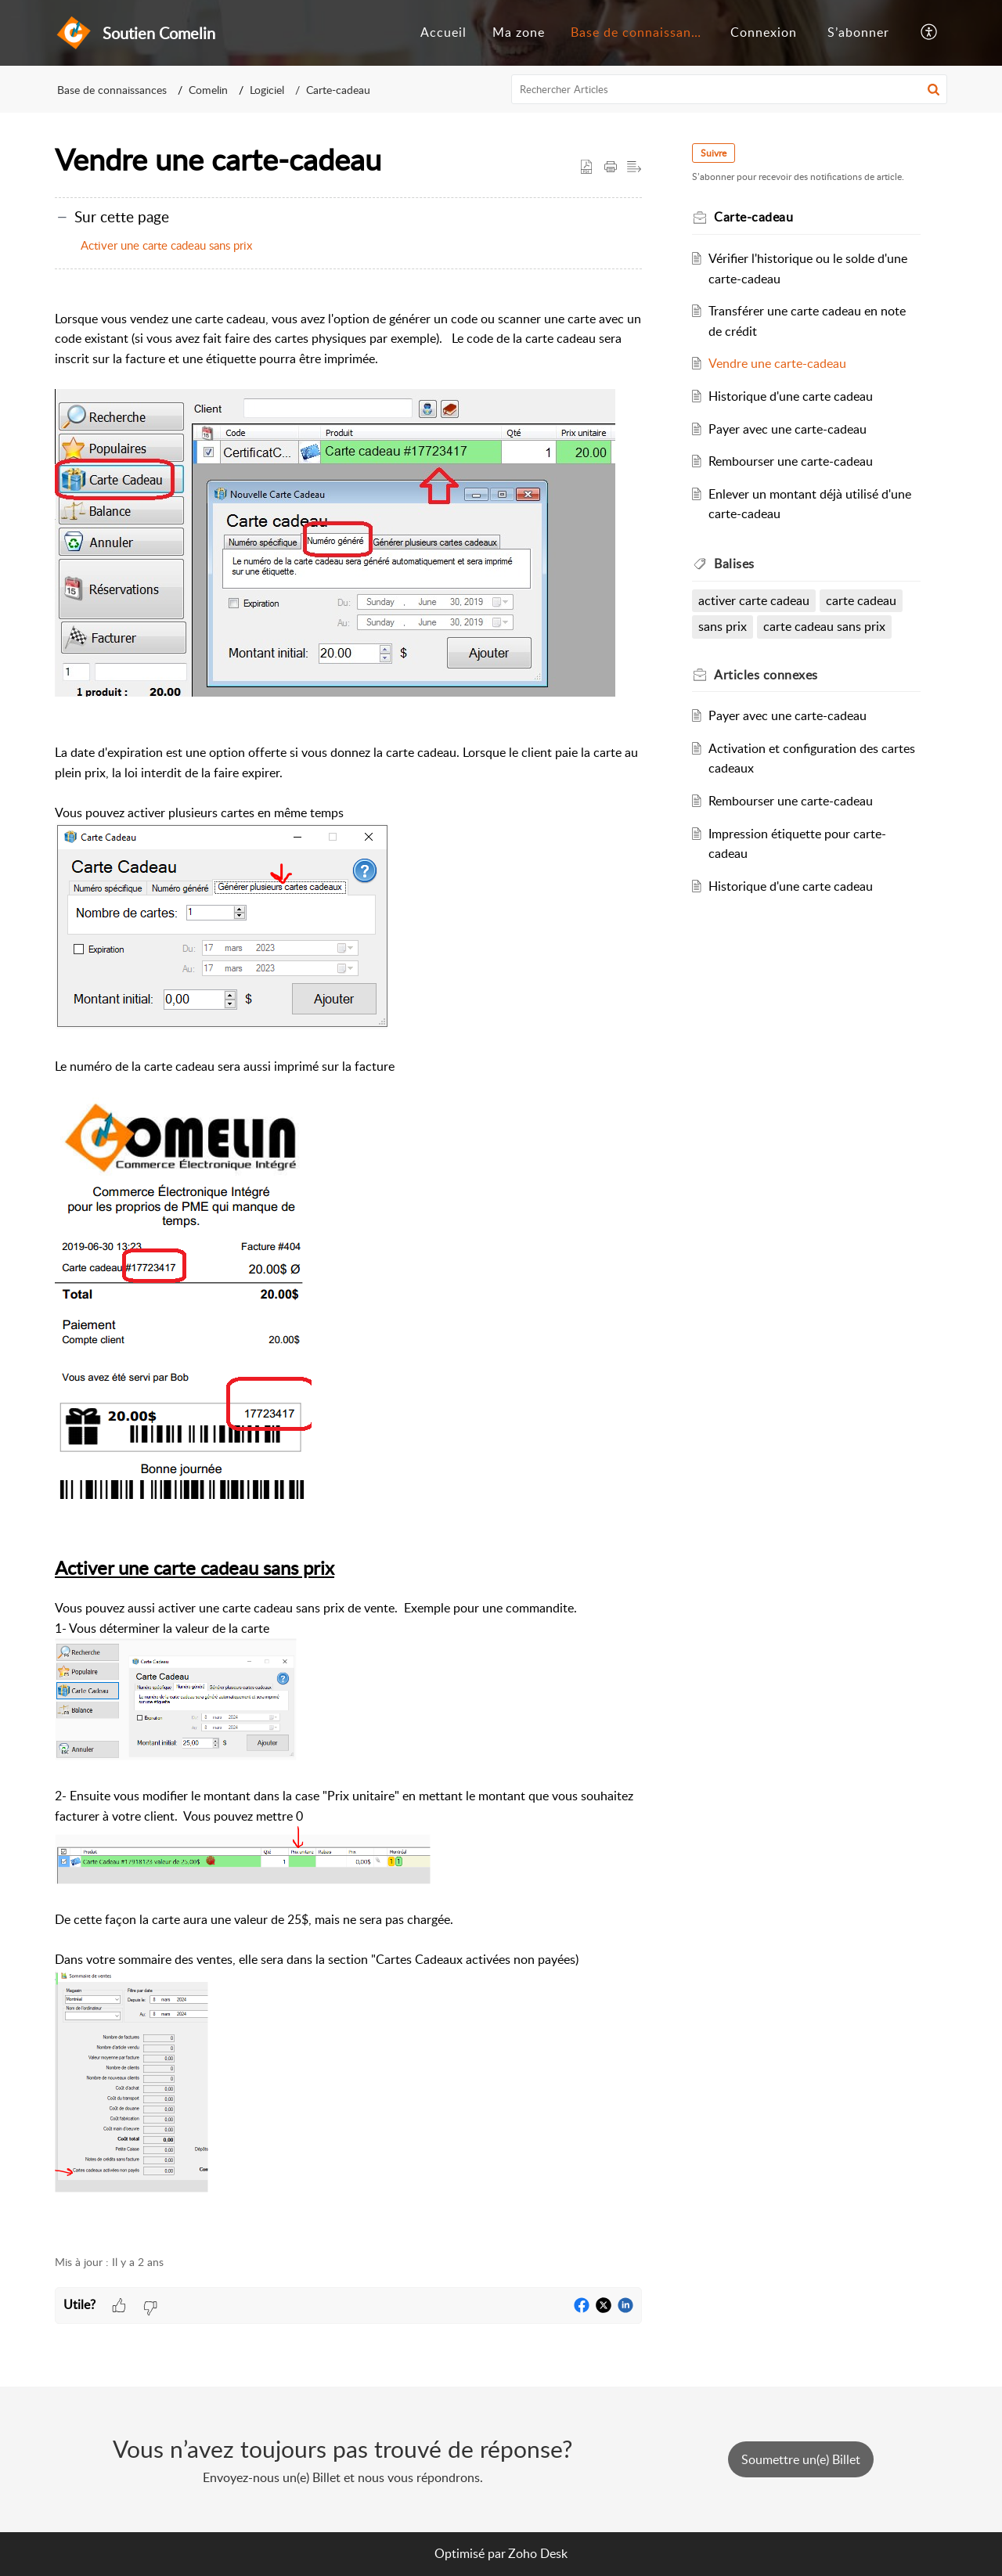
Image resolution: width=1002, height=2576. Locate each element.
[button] (929, 33)
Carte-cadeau (338, 89)
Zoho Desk (538, 2553)
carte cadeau (861, 600)
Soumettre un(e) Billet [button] (800, 2459)
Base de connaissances (641, 32)
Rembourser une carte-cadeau (790, 461)
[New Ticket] (801, 2459)
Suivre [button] (713, 153)
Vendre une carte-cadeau (777, 363)
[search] (729, 89)
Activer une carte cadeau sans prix (166, 245)
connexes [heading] (766, 674)
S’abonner (858, 32)
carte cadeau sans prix (824, 626)
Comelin (208, 89)
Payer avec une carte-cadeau (787, 429)
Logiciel (267, 89)
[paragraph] (348, 1263)
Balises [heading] (734, 563)
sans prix (722, 626)
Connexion (763, 32)
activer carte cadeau (753, 600)
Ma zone (518, 32)
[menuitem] (443, 33)
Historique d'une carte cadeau (790, 396)
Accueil (443, 32)
